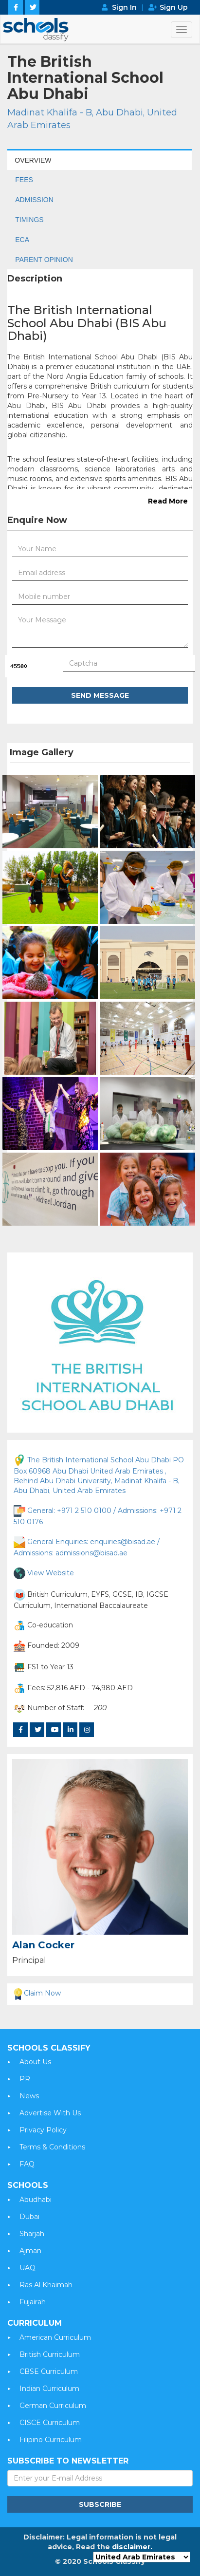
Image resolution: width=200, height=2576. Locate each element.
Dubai (29, 2216)
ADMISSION (34, 200)
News (29, 2095)
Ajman (30, 2250)
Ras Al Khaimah (46, 2284)
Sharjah (31, 2233)
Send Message (100, 695)
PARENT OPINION (44, 259)
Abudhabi (35, 2199)
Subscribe (100, 2504)
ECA (22, 239)
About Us (35, 2061)
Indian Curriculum (49, 2388)
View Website (50, 1572)
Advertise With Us (50, 2113)
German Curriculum (52, 2405)
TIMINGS (29, 220)
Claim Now (36, 1993)
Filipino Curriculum (50, 2439)
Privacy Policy (43, 2130)
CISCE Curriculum (49, 2422)
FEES (24, 180)
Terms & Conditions (52, 2147)
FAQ (27, 2164)
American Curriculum (55, 2337)
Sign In (124, 7)
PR (24, 2078)
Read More (168, 501)
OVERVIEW (33, 160)
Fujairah (32, 2301)
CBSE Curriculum (48, 2371)
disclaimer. (132, 2546)
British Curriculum (49, 2354)
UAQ (27, 2267)
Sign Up (174, 7)
